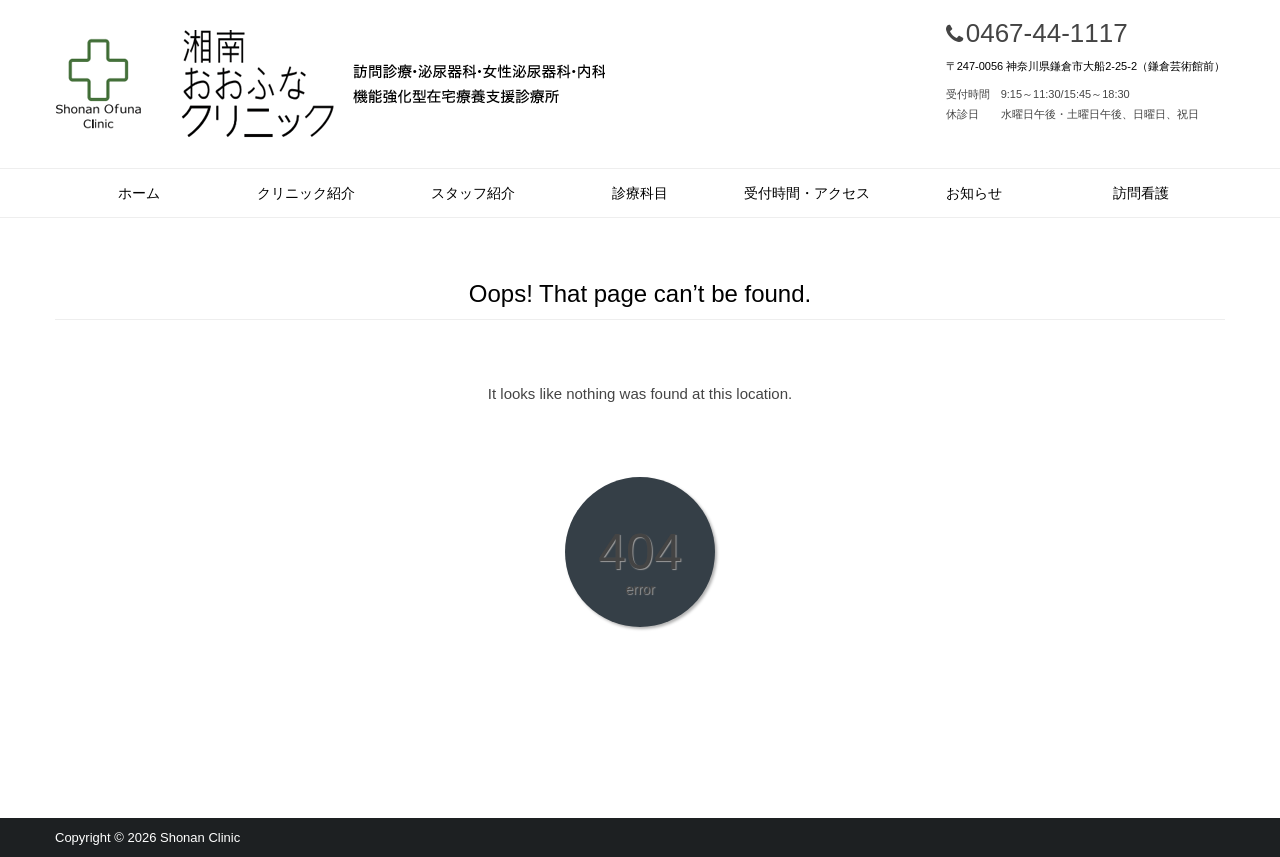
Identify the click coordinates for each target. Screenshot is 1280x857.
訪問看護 (1141, 193)
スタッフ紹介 (473, 193)
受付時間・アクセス (807, 193)
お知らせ (974, 193)
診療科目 (640, 193)
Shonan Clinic (200, 837)
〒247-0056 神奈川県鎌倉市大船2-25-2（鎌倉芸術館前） (1085, 66)
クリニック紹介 (306, 193)
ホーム (139, 193)
